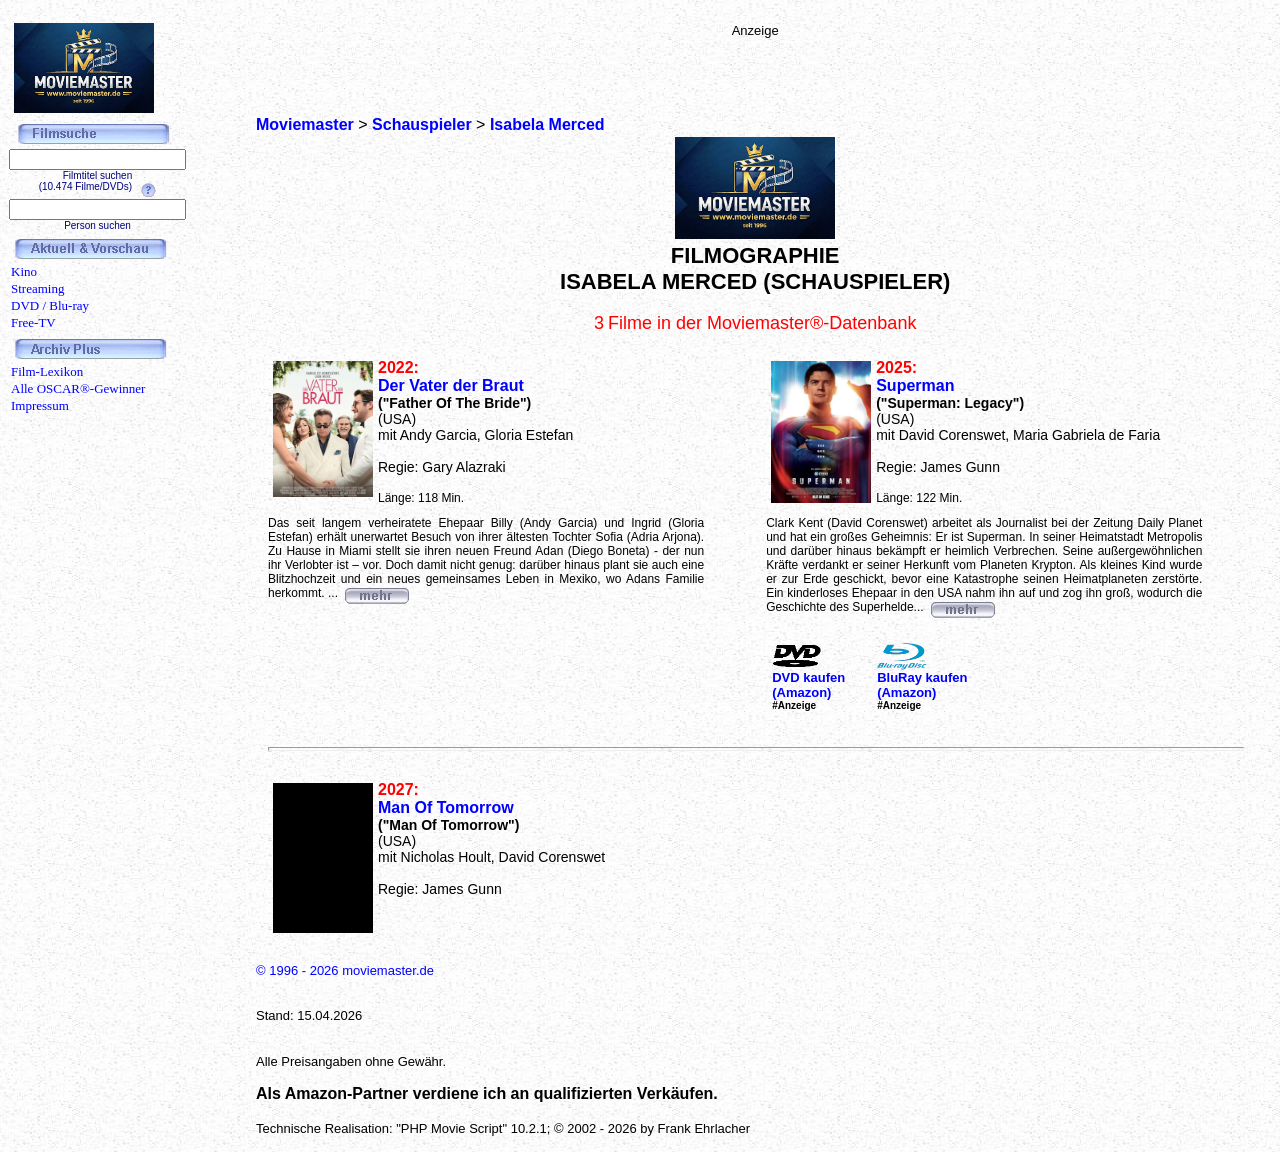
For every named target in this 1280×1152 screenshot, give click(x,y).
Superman (915, 385)
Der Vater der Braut (451, 385)
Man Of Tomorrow (446, 807)
